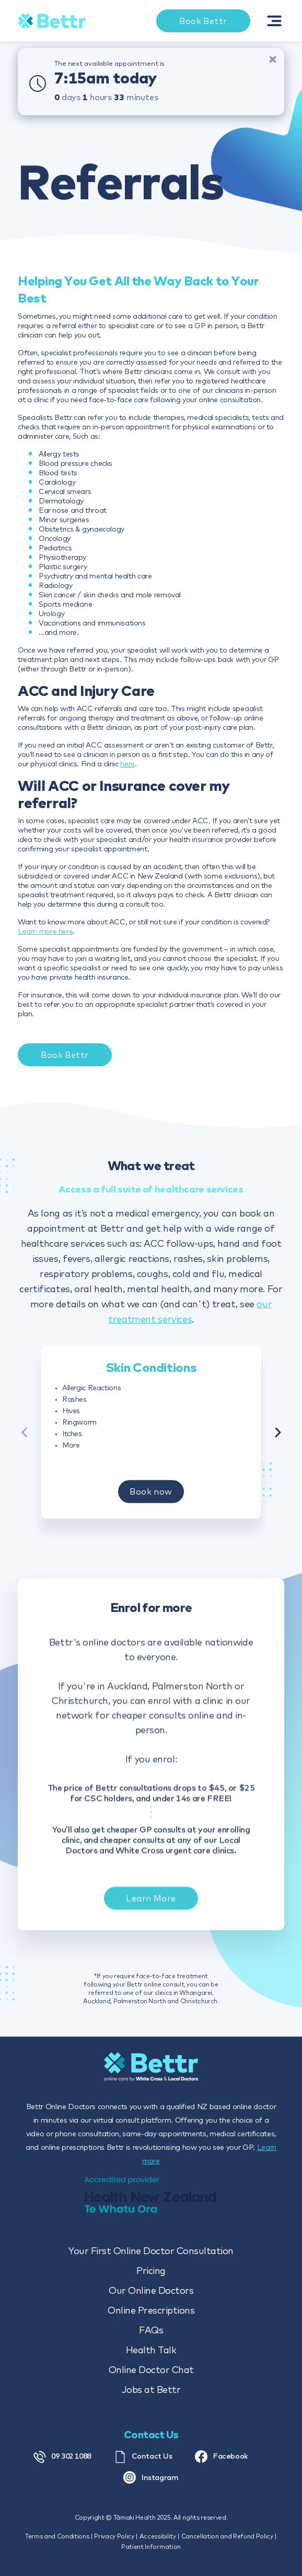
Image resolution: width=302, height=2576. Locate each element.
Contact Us (143, 2457)
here (127, 763)
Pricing (151, 2271)
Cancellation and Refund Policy (227, 2536)
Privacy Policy (114, 2536)
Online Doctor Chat (151, 2370)
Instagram (150, 2477)
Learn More (151, 1912)
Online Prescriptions (151, 2310)
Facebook (221, 2456)
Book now (151, 1498)
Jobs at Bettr (151, 2390)
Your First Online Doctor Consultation (151, 2251)
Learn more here (45, 931)
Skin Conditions (151, 1374)
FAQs (151, 2330)
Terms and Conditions (57, 2536)
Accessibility (158, 2536)
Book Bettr (64, 1055)
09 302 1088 (62, 2457)
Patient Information (151, 2546)
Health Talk (151, 2350)
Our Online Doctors (151, 2290)
